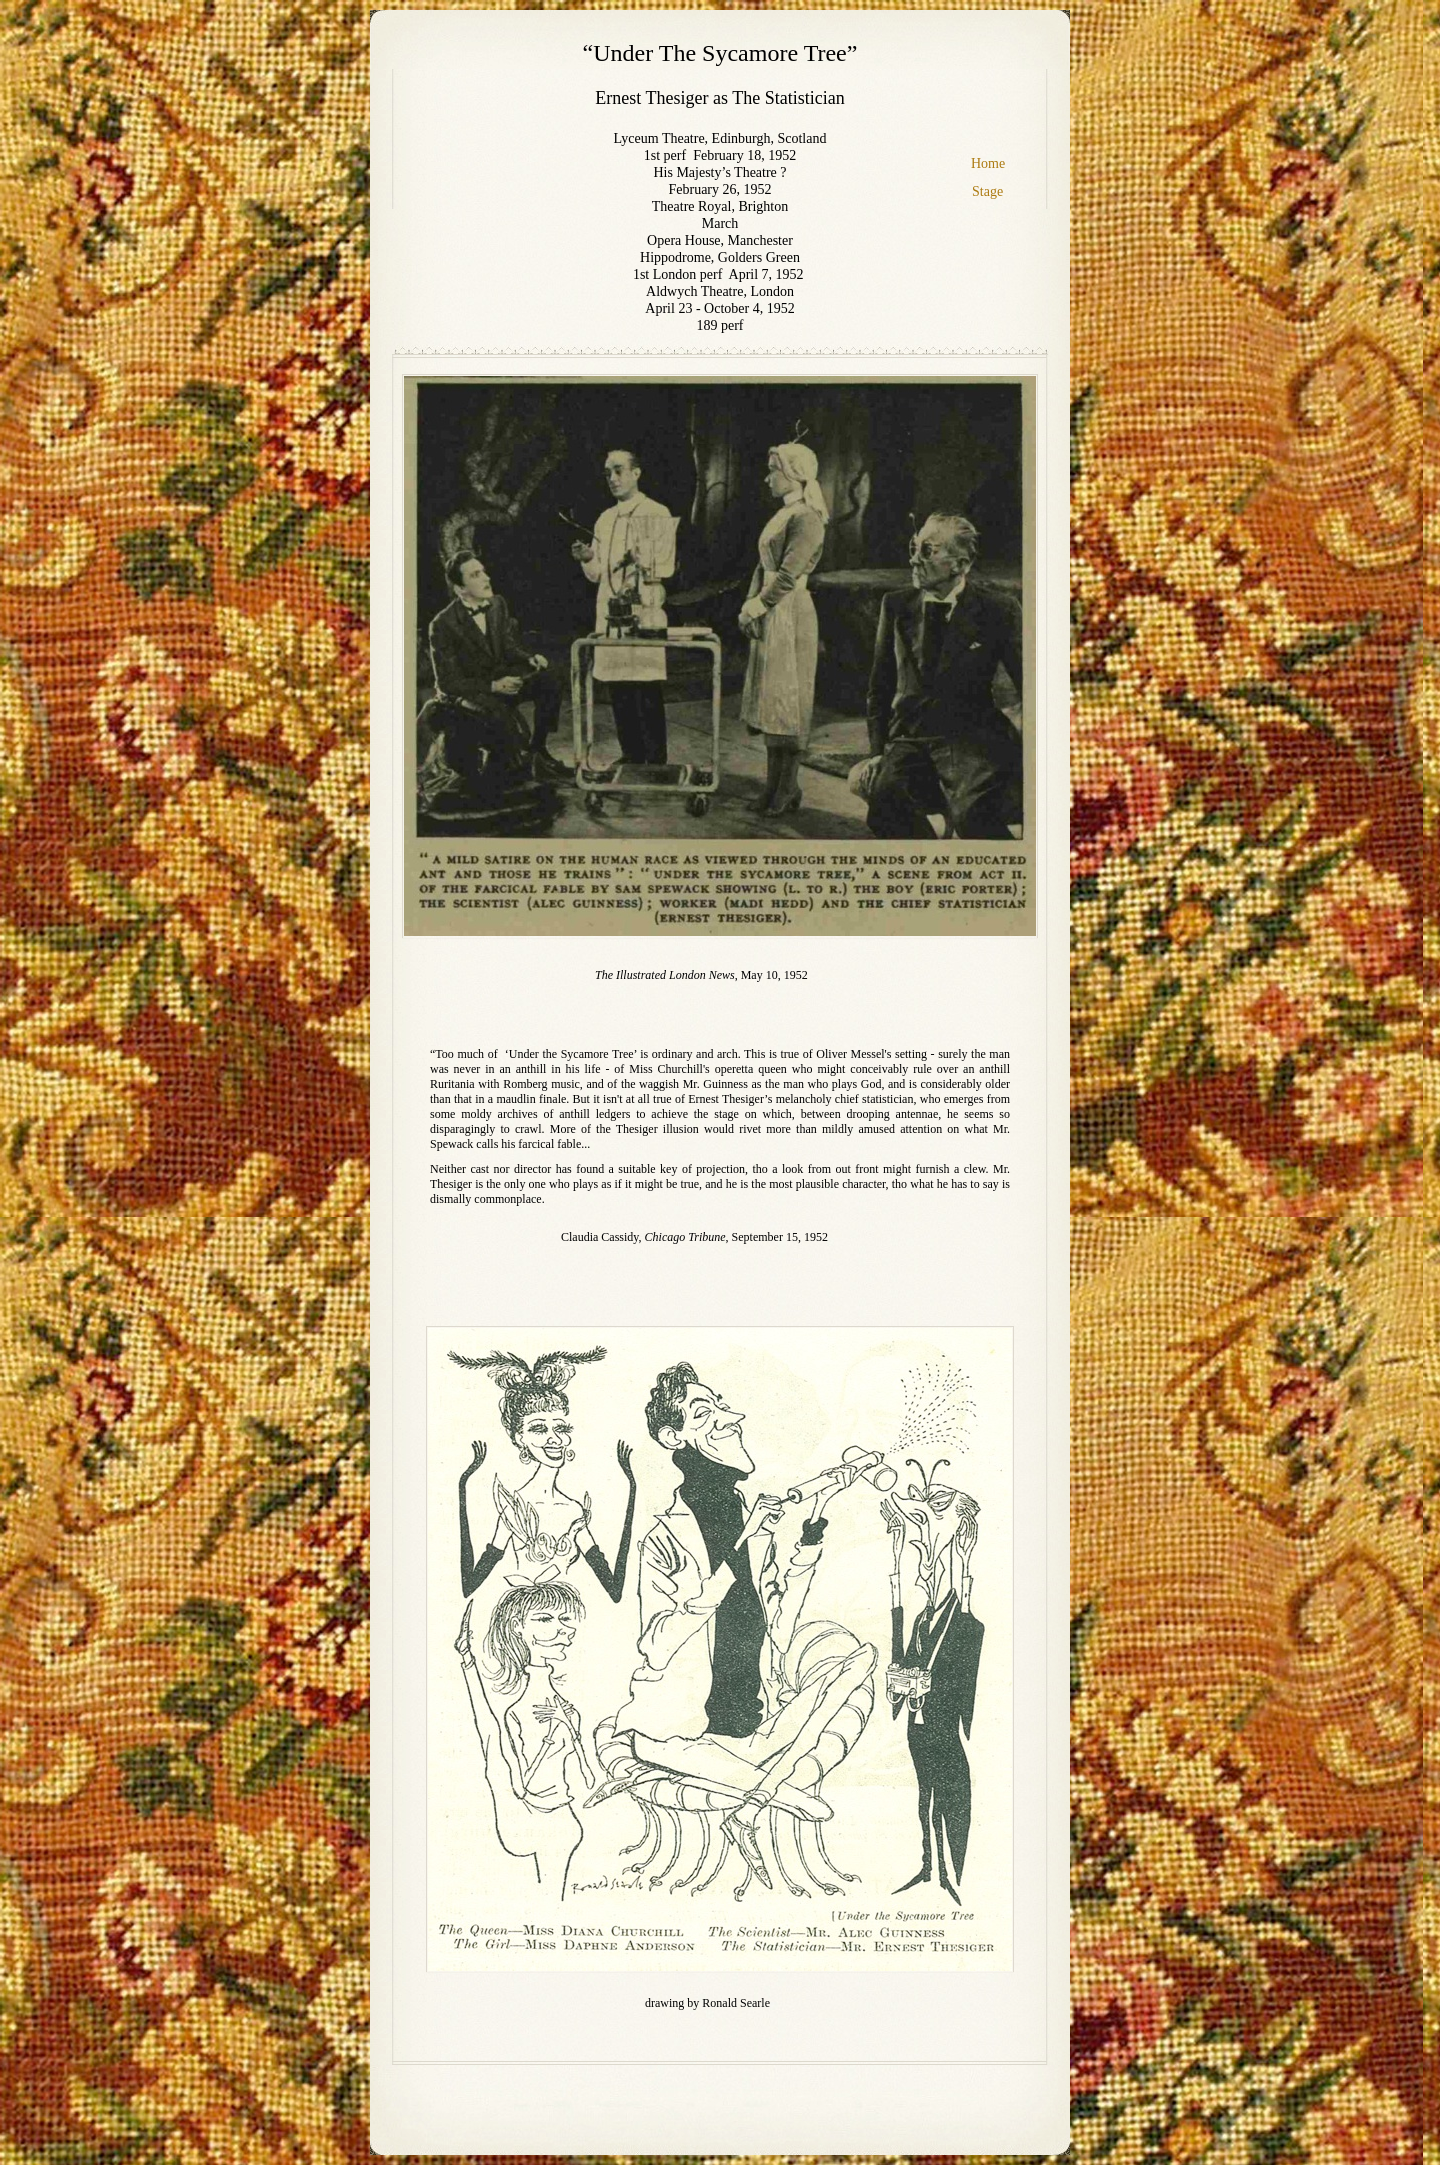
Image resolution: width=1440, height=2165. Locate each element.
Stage (987, 191)
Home (988, 163)
